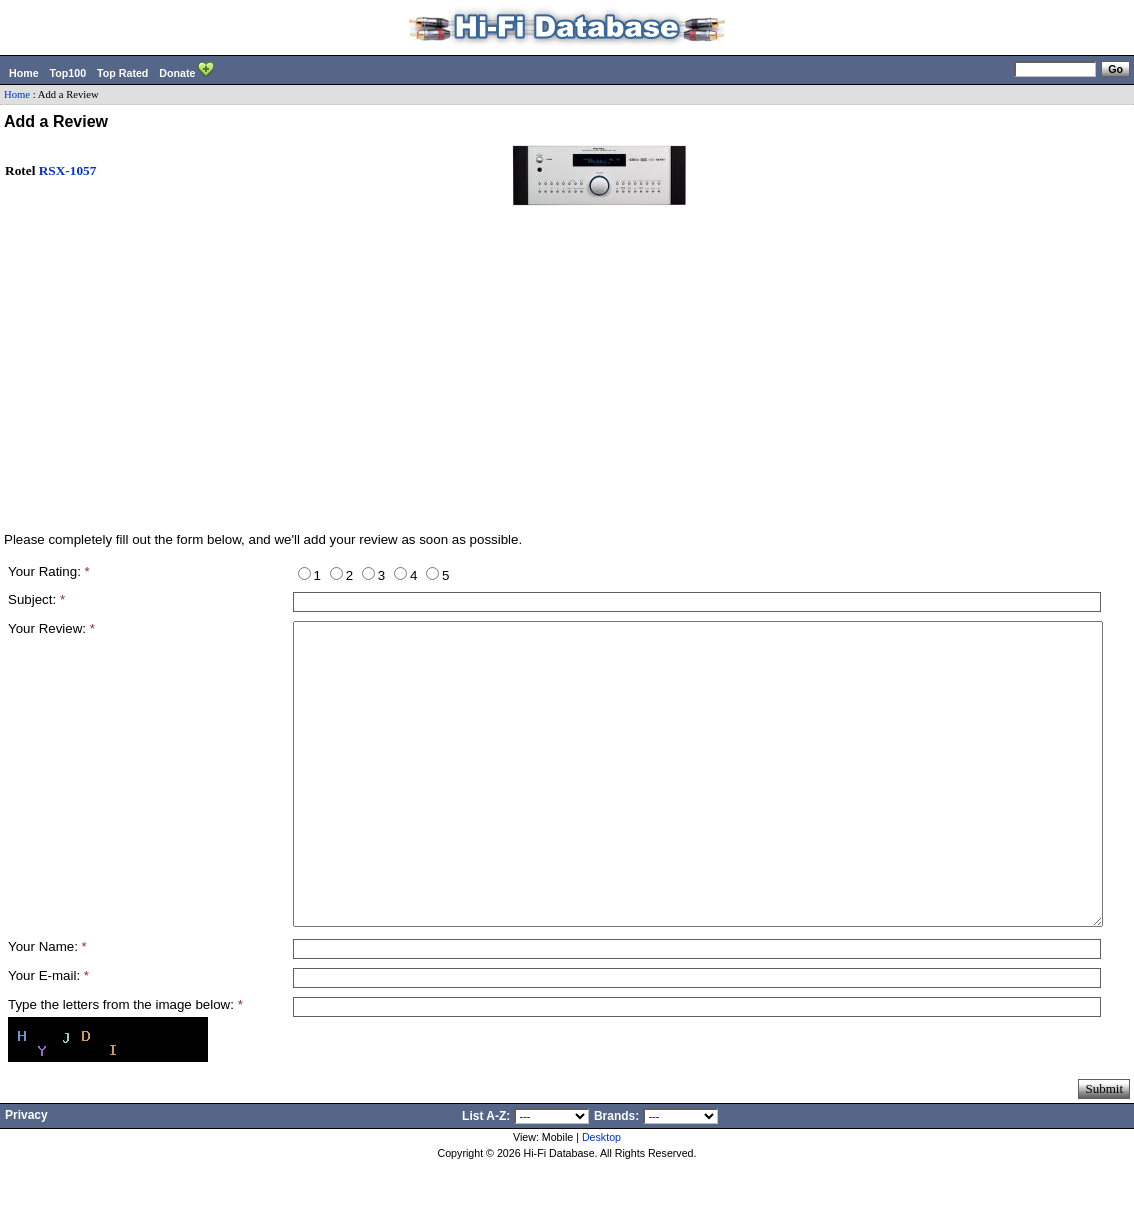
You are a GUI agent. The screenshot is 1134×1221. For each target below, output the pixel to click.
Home (24, 73)
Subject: (36, 599)
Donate (186, 71)
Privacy (26, 1175)
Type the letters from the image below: (125, 1064)
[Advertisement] (567, 379)
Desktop (601, 1197)
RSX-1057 (68, 170)
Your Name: (47, 1006)
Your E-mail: (48, 1035)
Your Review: (51, 628)
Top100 (68, 73)
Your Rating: (49, 571)
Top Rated (122, 73)
